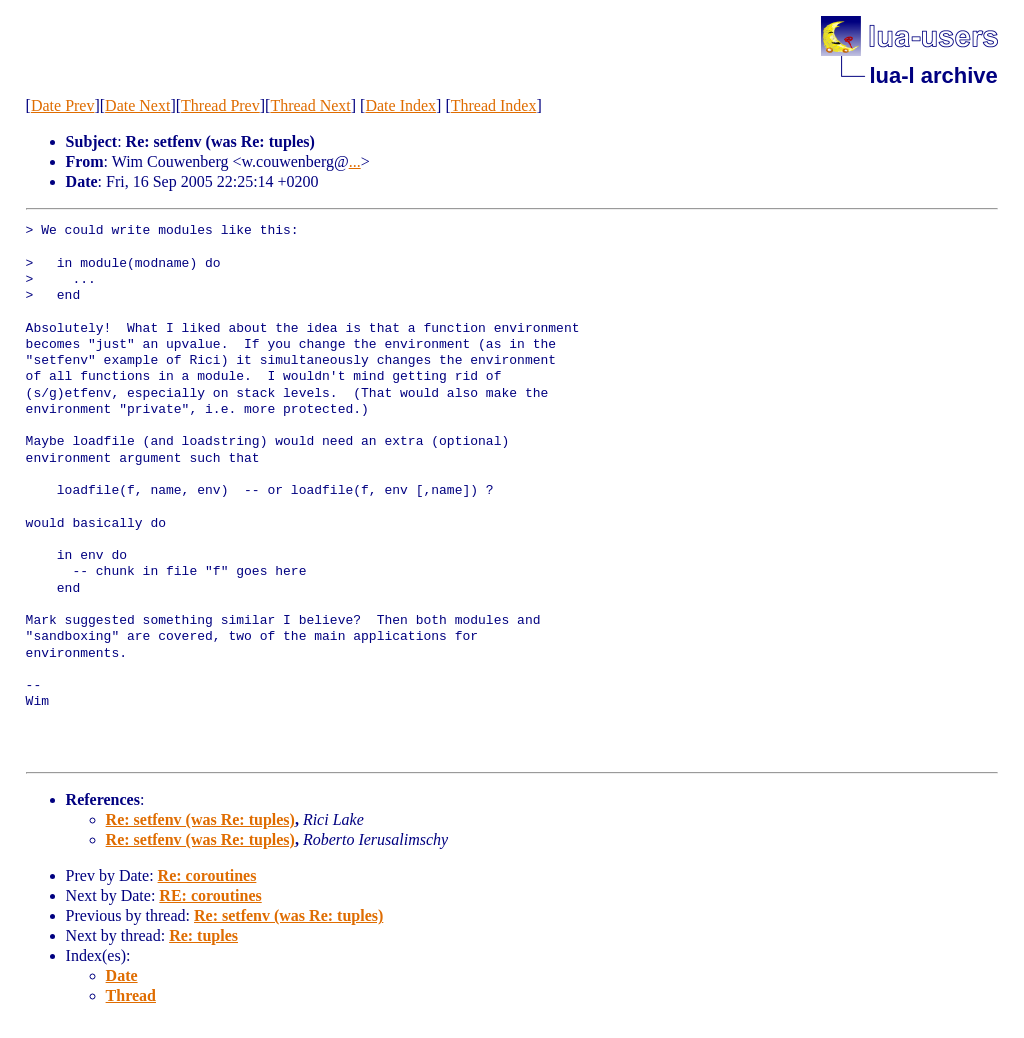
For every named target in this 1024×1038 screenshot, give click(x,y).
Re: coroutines (207, 875)
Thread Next (310, 105)
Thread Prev (220, 105)
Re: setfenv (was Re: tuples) (200, 819)
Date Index (400, 105)
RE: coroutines (210, 895)
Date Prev (63, 105)
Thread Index (494, 105)
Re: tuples (203, 935)
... (355, 161)
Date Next (137, 105)
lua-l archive (933, 75)
